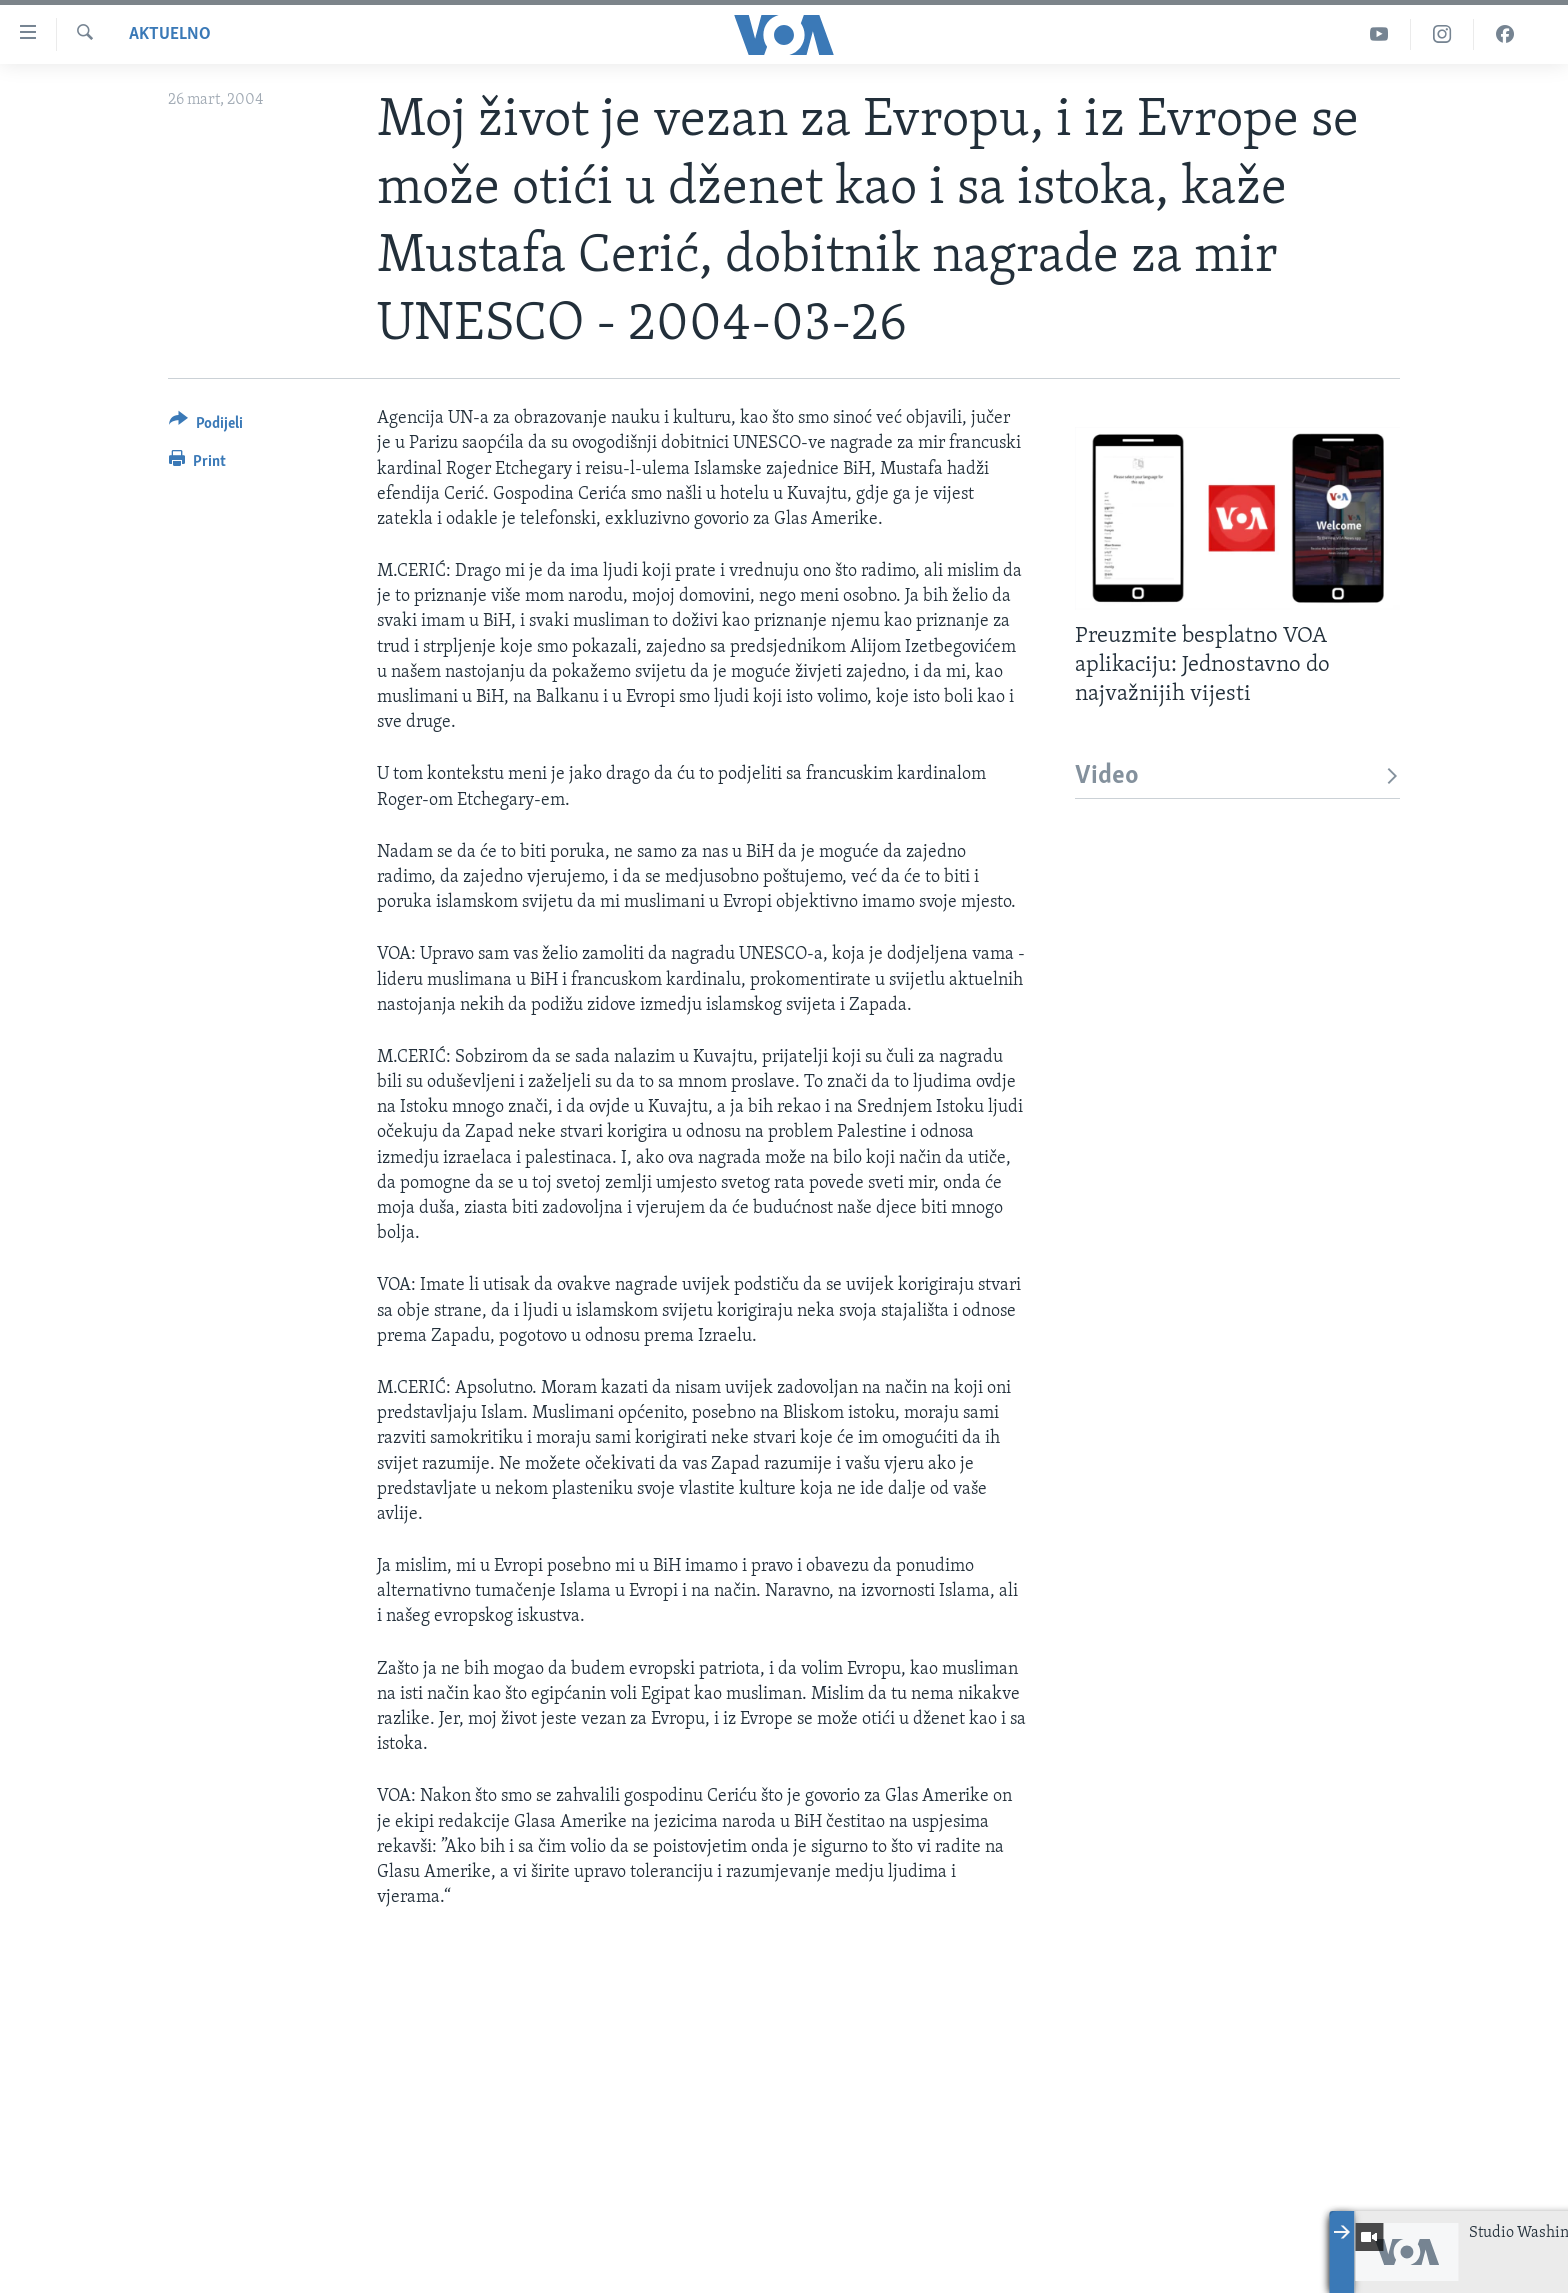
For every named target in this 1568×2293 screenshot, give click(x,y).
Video (1237, 776)
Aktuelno (170, 34)
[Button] (206, 426)
